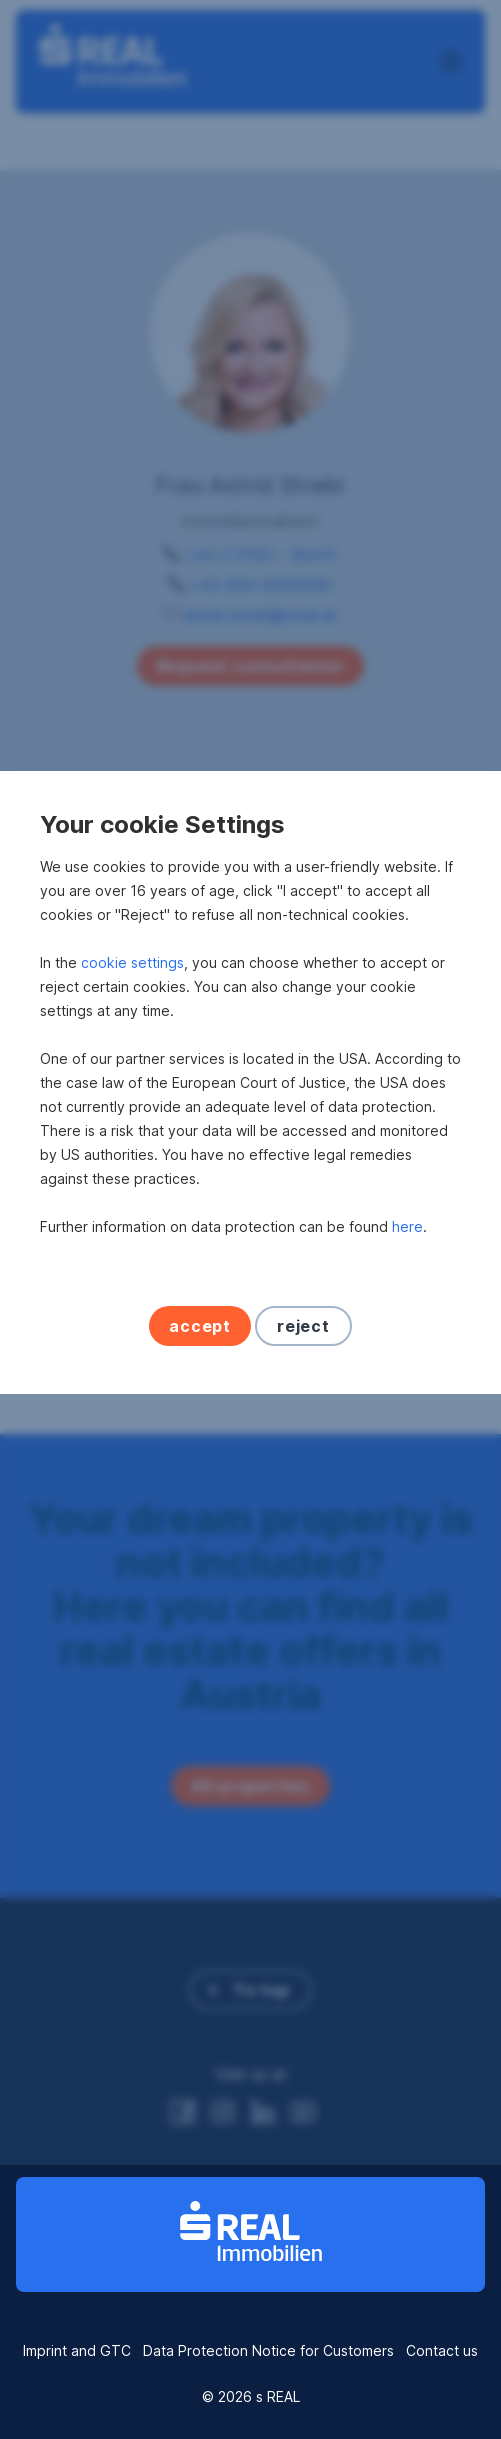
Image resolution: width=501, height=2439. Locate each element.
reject (303, 1463)
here (407, 1363)
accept (200, 1463)
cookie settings (132, 1099)
